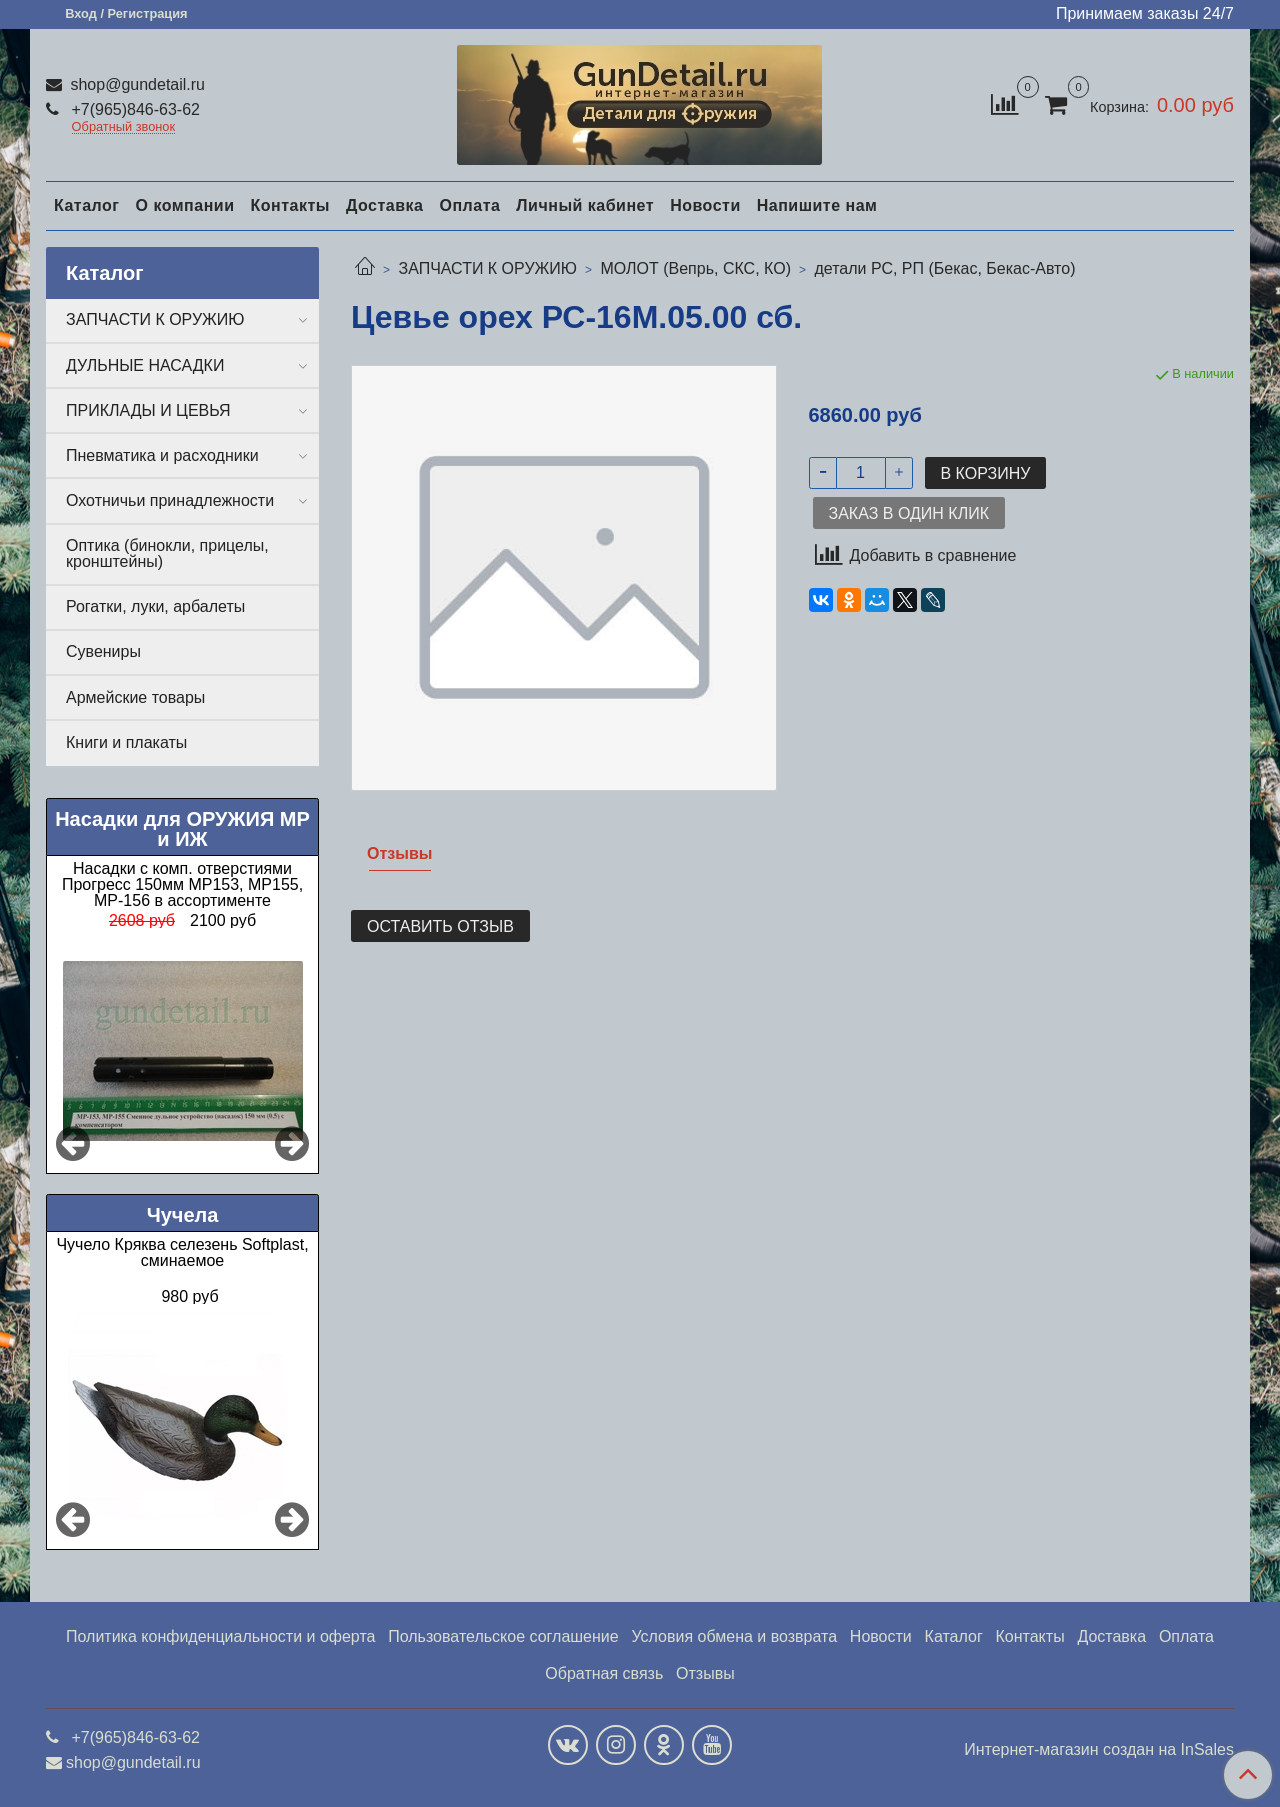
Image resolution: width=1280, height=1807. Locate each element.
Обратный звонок (124, 127)
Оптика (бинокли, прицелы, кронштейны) (167, 553)
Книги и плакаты (126, 742)
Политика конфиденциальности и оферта (220, 1636)
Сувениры (103, 651)
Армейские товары (135, 697)
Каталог (86, 205)
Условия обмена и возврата (734, 1636)
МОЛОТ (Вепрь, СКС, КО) (695, 268)
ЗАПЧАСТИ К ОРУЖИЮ (487, 268)
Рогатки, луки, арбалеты (155, 606)
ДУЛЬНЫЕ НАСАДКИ (145, 365)
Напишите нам (817, 205)
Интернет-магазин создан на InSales (1099, 1750)
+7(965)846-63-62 (133, 109)
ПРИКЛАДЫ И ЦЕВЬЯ (148, 410)
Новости (705, 205)
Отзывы (705, 1673)
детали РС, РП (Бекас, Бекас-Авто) (944, 268)
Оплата (469, 205)
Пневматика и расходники (162, 455)
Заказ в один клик (909, 513)
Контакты (289, 205)
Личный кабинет (585, 205)
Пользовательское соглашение (503, 1636)
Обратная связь (604, 1673)
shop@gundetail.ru (135, 84)
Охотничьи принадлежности (170, 500)
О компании (184, 205)
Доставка (385, 205)
